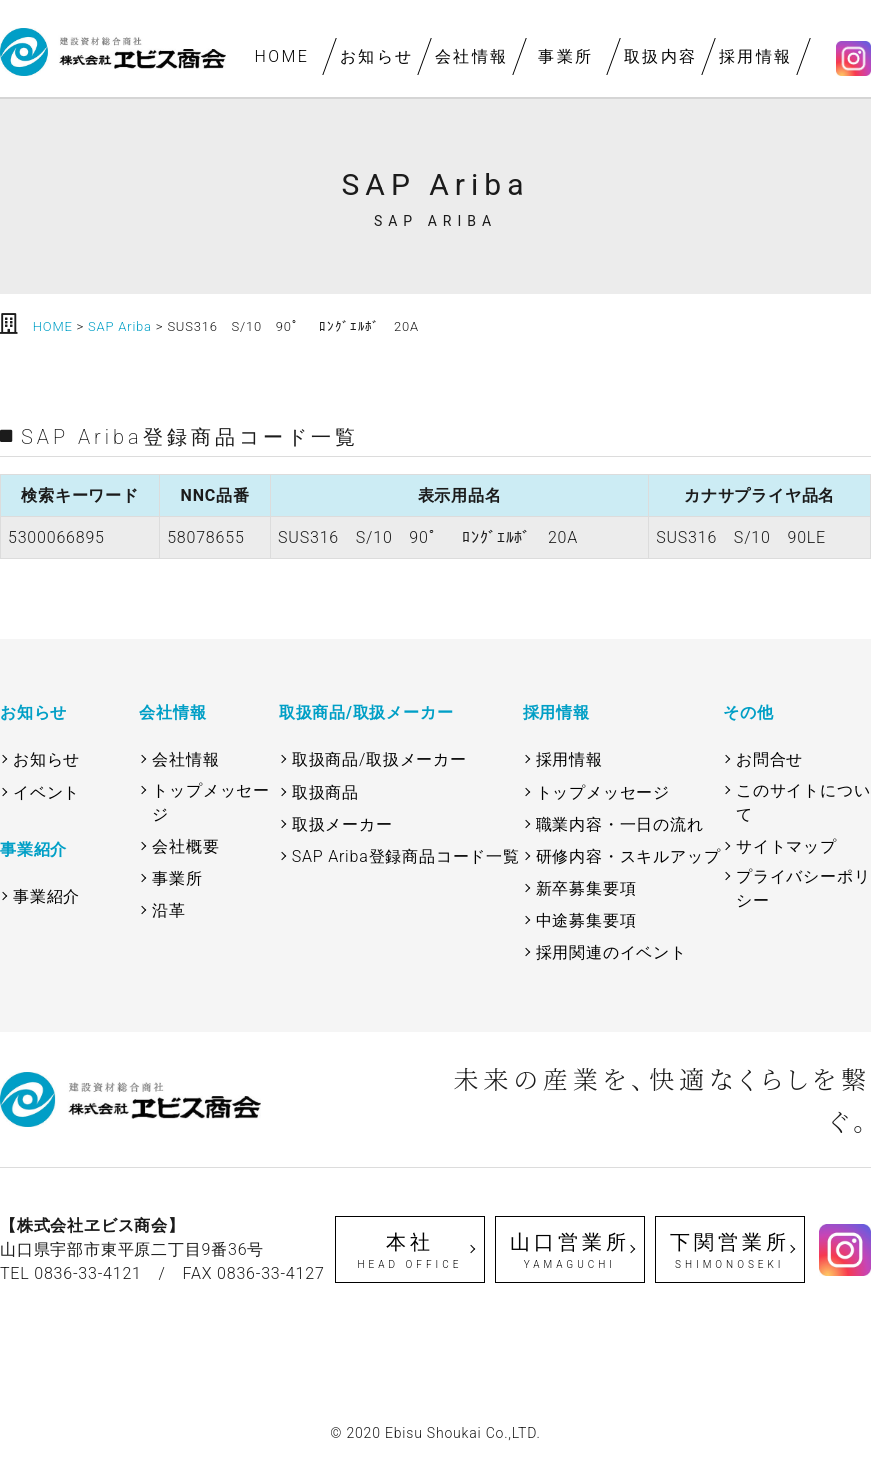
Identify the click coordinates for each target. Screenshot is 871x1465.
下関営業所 (730, 1251)
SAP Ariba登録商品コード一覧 (406, 856)
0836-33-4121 (88, 1273)
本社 (410, 1251)
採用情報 (756, 56)
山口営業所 (570, 1251)
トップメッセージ (211, 802)
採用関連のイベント (611, 952)
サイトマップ (786, 846)
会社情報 (472, 56)
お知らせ (377, 56)
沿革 (169, 910)
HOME (282, 56)
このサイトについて (803, 802)
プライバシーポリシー (803, 888)
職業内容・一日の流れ (620, 824)
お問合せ (769, 759)
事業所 (566, 56)
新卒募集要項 (586, 888)
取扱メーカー (342, 824)
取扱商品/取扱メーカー (379, 759)
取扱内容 (661, 56)
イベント (46, 792)
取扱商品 (325, 792)
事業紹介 (46, 896)
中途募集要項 (586, 920)
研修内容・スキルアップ (628, 856)
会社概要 (185, 846)
